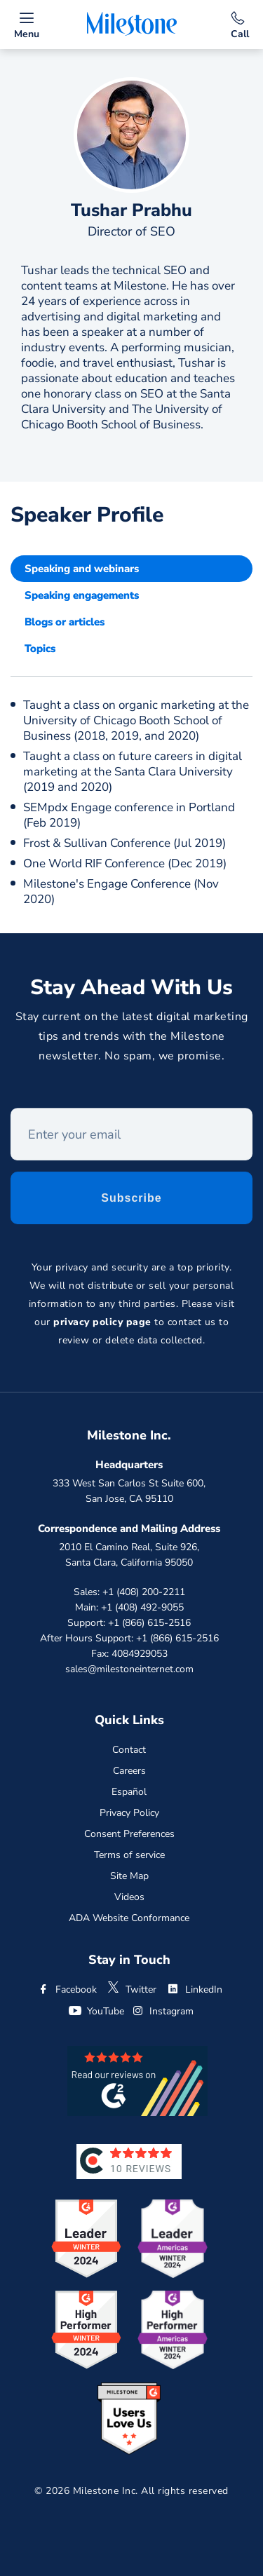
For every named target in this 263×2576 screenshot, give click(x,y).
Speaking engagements (82, 595)
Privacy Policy (129, 1812)
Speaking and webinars (82, 569)
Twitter (131, 1989)
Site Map (129, 1876)
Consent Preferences (129, 1834)
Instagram (162, 2011)
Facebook (66, 1989)
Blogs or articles (64, 622)
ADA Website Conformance (129, 1918)
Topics (40, 649)
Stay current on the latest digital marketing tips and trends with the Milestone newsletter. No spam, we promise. (131, 1039)
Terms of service (129, 1855)
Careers (129, 1770)
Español (129, 1791)
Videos (129, 1897)
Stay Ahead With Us (131, 990)
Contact (129, 1749)
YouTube (96, 2011)
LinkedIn (194, 1989)
